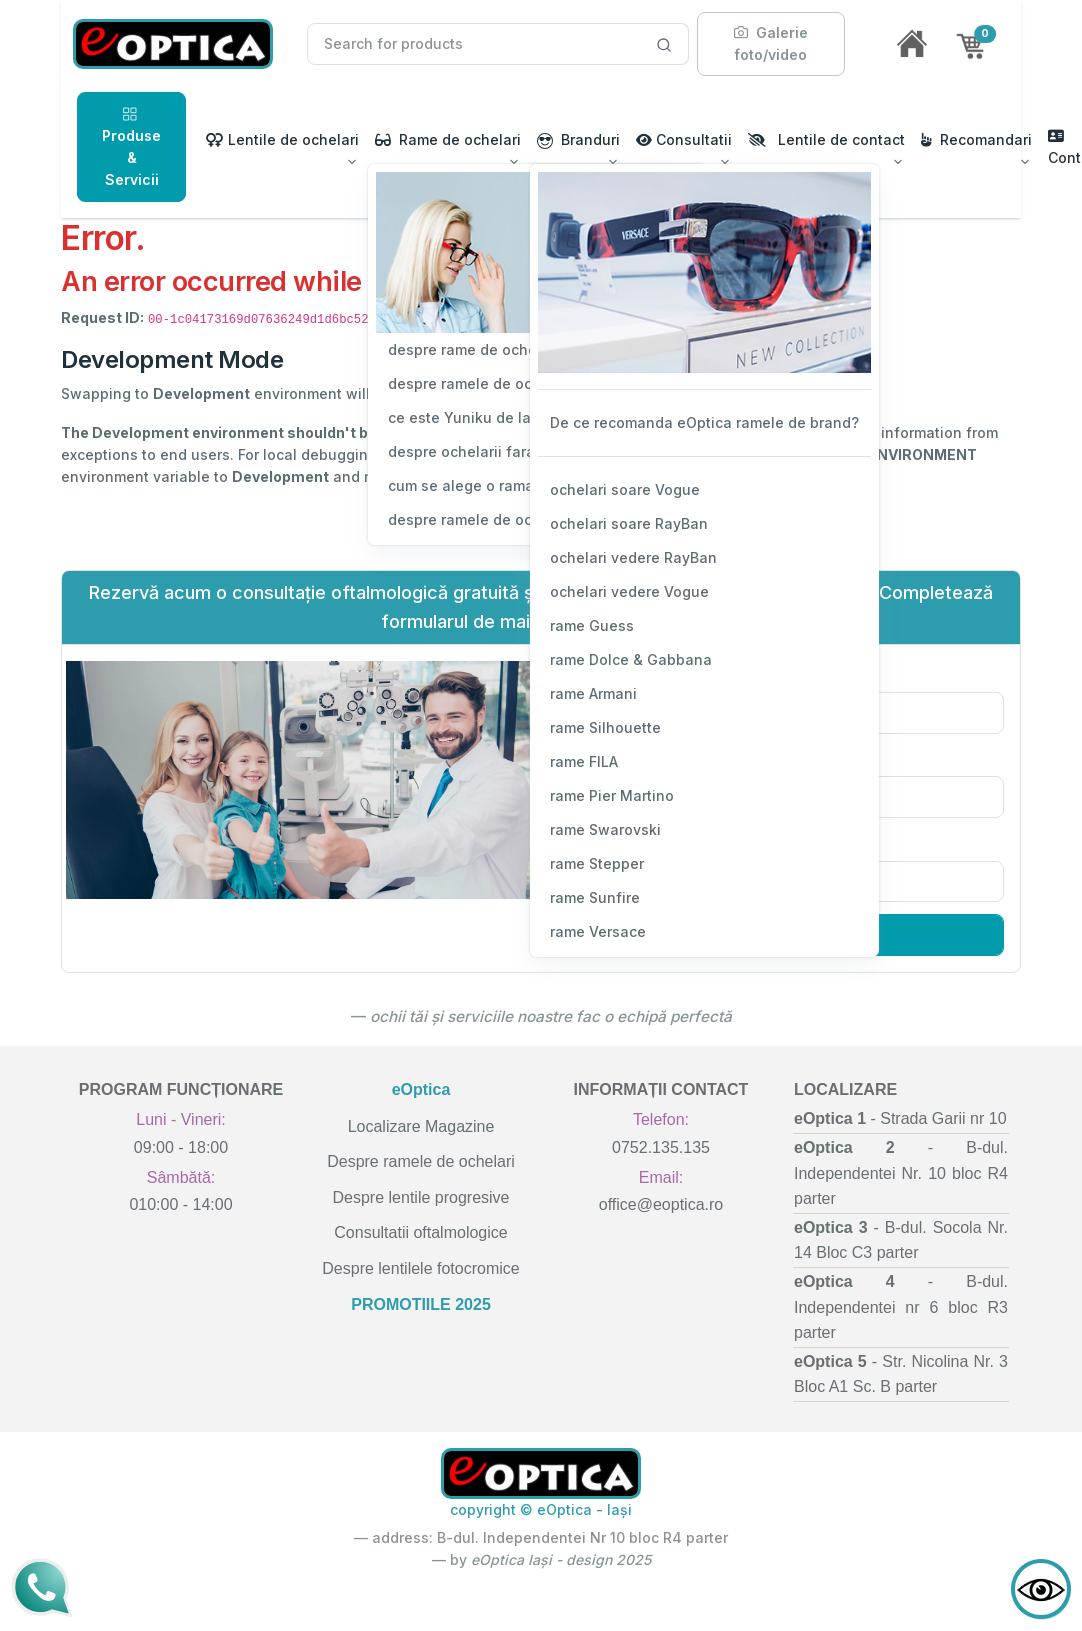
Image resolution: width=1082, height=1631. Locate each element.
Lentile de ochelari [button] (282, 139)
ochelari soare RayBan (629, 523)
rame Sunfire (595, 897)
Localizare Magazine (421, 1126)
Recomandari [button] (976, 139)
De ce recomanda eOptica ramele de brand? (704, 422)
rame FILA (584, 761)
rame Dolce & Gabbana (631, 659)
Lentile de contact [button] (826, 139)
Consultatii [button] (684, 139)
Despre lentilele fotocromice (420, 1268)
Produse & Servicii (131, 146)
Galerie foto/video (771, 43)
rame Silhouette (605, 727)
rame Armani (593, 693)
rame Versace (598, 931)
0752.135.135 (661, 1147)
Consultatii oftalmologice (420, 1232)
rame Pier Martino (612, 795)
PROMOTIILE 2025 (421, 1304)
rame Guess (592, 625)
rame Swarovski (605, 829)
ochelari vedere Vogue (629, 591)
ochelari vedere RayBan (633, 557)
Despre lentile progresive (421, 1197)
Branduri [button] (578, 140)
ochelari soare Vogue (625, 489)
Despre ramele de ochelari (421, 1161)
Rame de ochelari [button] (448, 139)
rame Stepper (597, 863)
